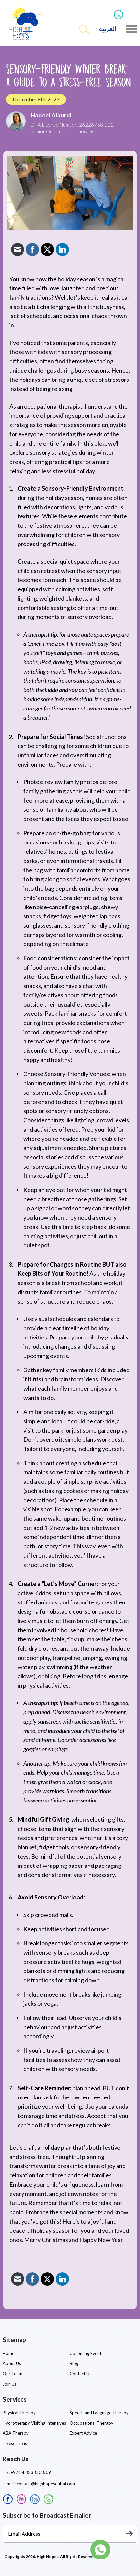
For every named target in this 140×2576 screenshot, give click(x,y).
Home (8, 2353)
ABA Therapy (16, 2433)
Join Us (10, 2384)
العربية (107, 29)
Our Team (12, 2373)
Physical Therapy (19, 2412)
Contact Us (80, 2373)
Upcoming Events (86, 2353)
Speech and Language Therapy (99, 2412)
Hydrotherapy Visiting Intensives (34, 2423)
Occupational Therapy (91, 2423)
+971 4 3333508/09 (31, 2472)
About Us (12, 2363)
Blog (74, 2363)
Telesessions (15, 2443)
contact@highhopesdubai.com (46, 2483)
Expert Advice (83, 2433)
